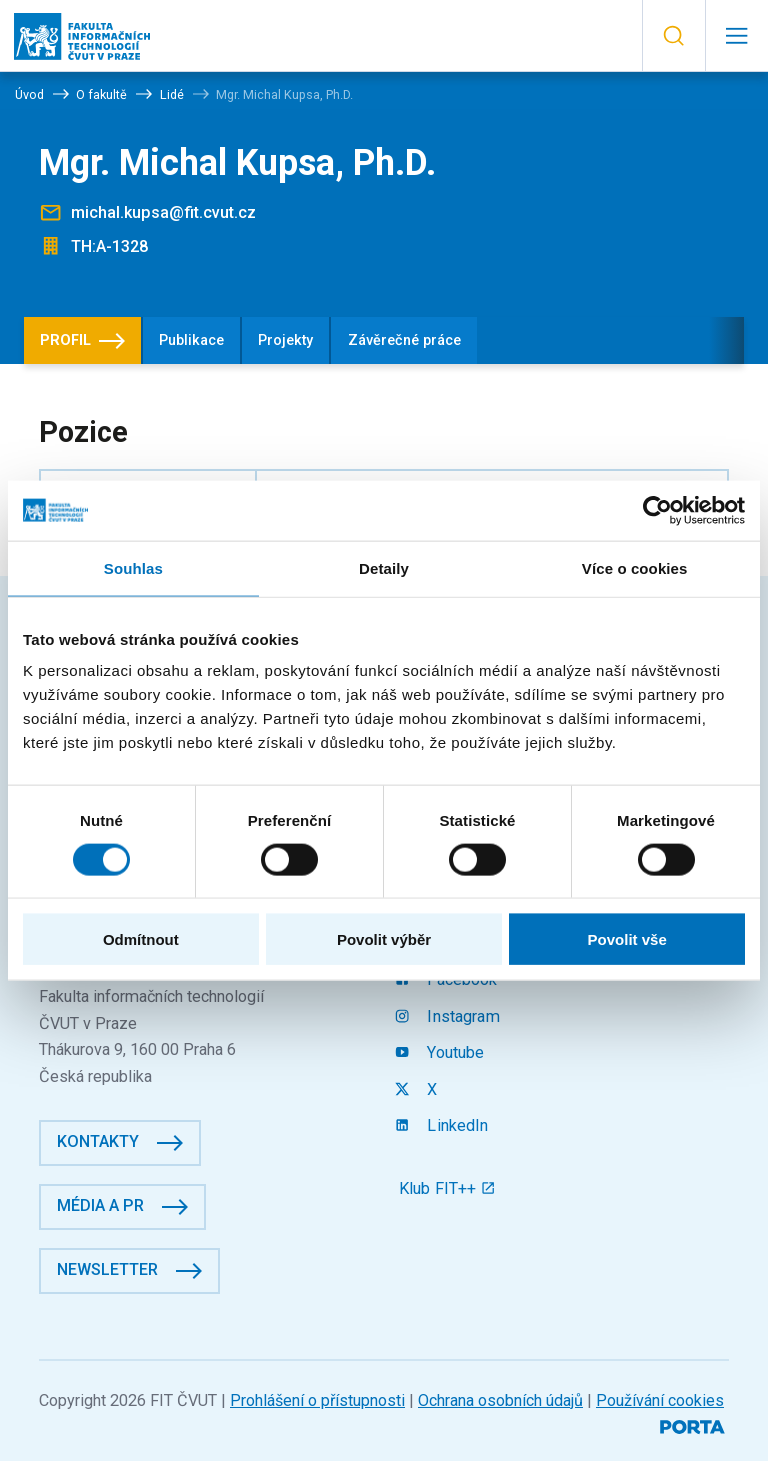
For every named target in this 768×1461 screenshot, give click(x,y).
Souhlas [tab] (133, 567)
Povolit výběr (384, 939)
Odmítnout (141, 939)
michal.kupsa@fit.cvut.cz (163, 212)
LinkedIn (444, 1125)
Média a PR (100, 1205)
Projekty (285, 340)
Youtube (441, 1052)
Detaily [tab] (384, 567)
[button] (673, 36)
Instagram (449, 1016)
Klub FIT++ (447, 1188)
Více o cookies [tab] (635, 567)
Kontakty (98, 1141)
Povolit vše (627, 939)
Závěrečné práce (404, 340)
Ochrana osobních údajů (500, 1400)
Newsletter (107, 1269)
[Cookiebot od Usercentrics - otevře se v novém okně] (657, 510)
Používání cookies (660, 1400)
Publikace (191, 340)
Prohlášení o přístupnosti (317, 1400)
